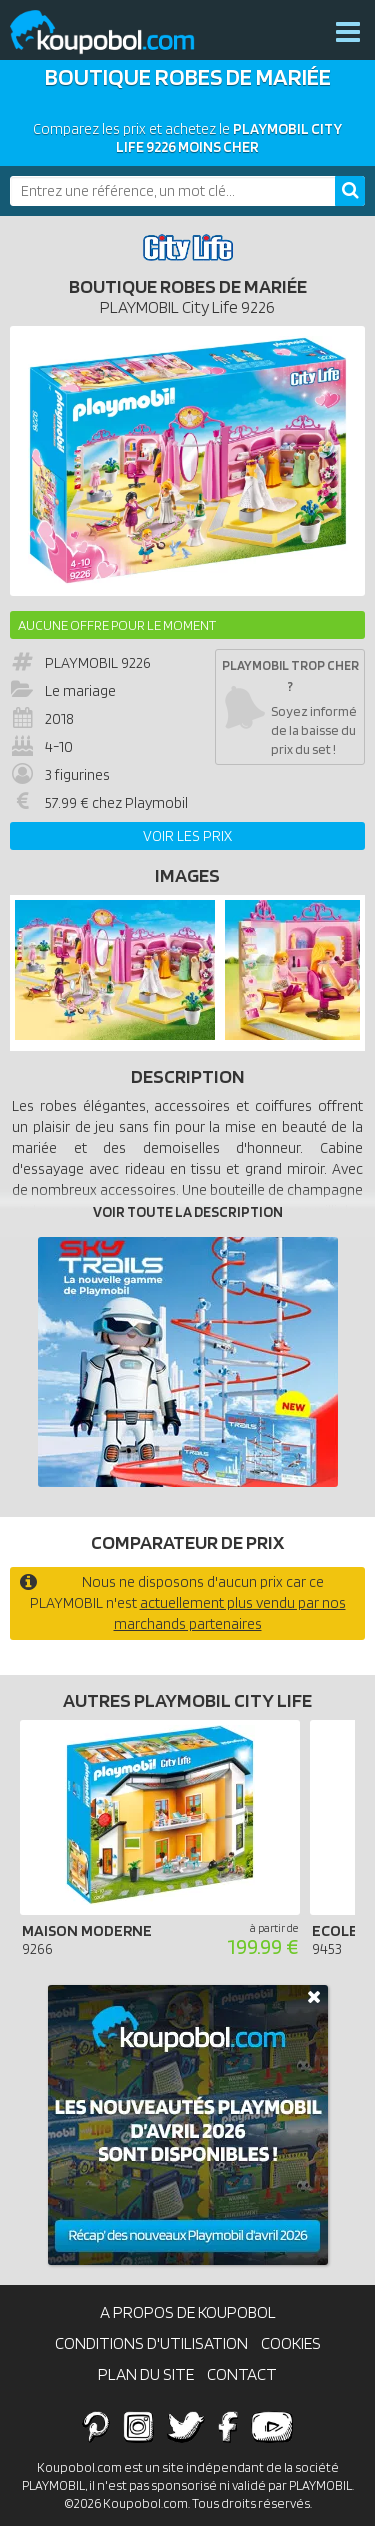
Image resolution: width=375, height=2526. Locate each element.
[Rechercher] (350, 191)
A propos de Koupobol (188, 2312)
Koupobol (115, 32)
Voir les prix (187, 836)
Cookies (291, 2343)
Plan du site (146, 2374)
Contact (242, 2374)
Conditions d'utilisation (151, 2343)
